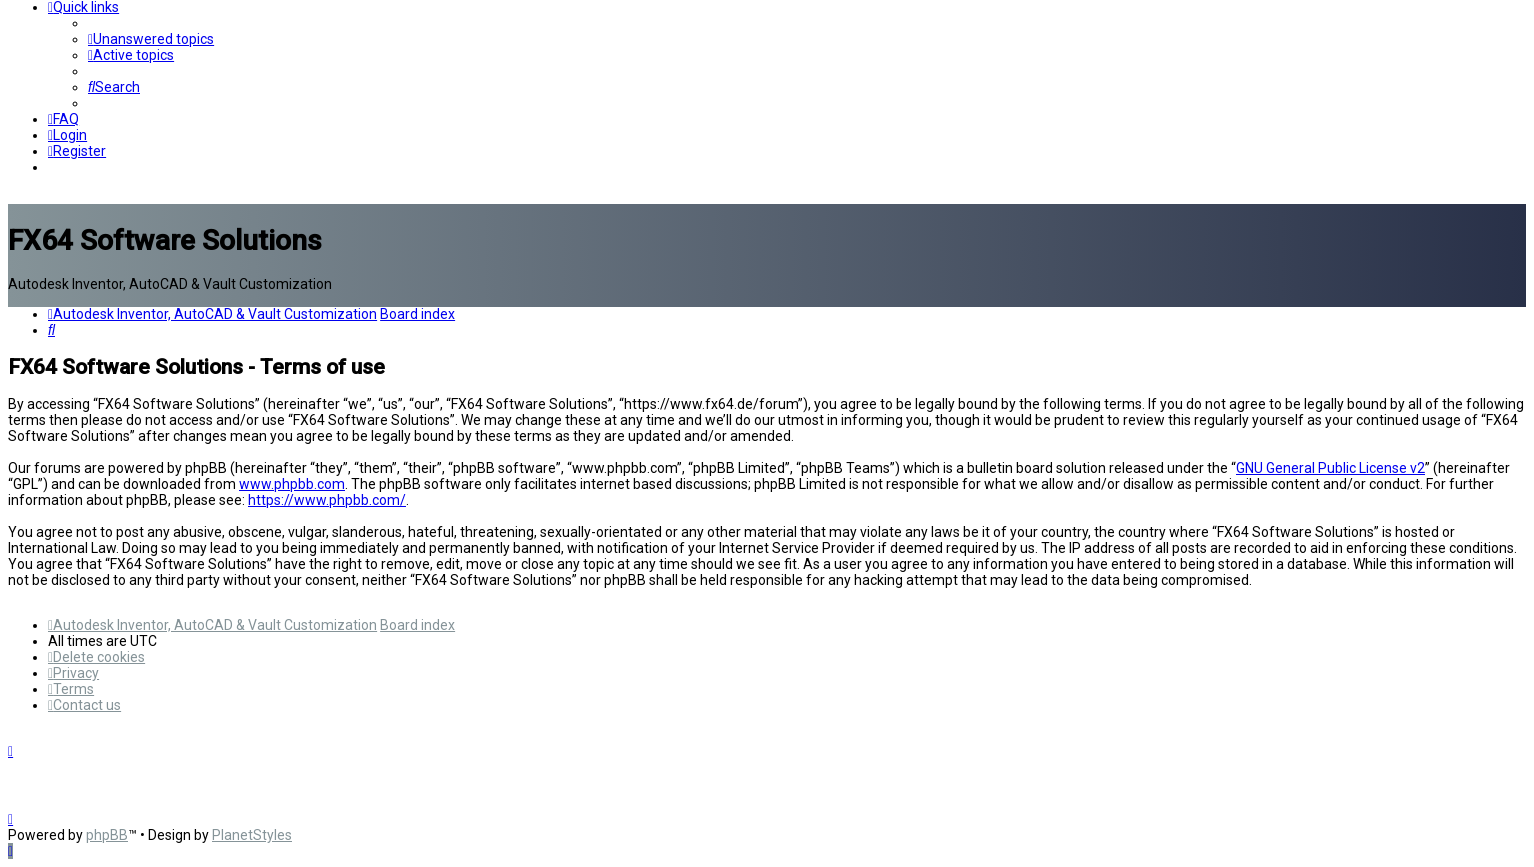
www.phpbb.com (292, 484)
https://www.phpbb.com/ (327, 500)
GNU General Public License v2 (1330, 468)
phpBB (107, 835)
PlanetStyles (252, 835)
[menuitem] (151, 39)
